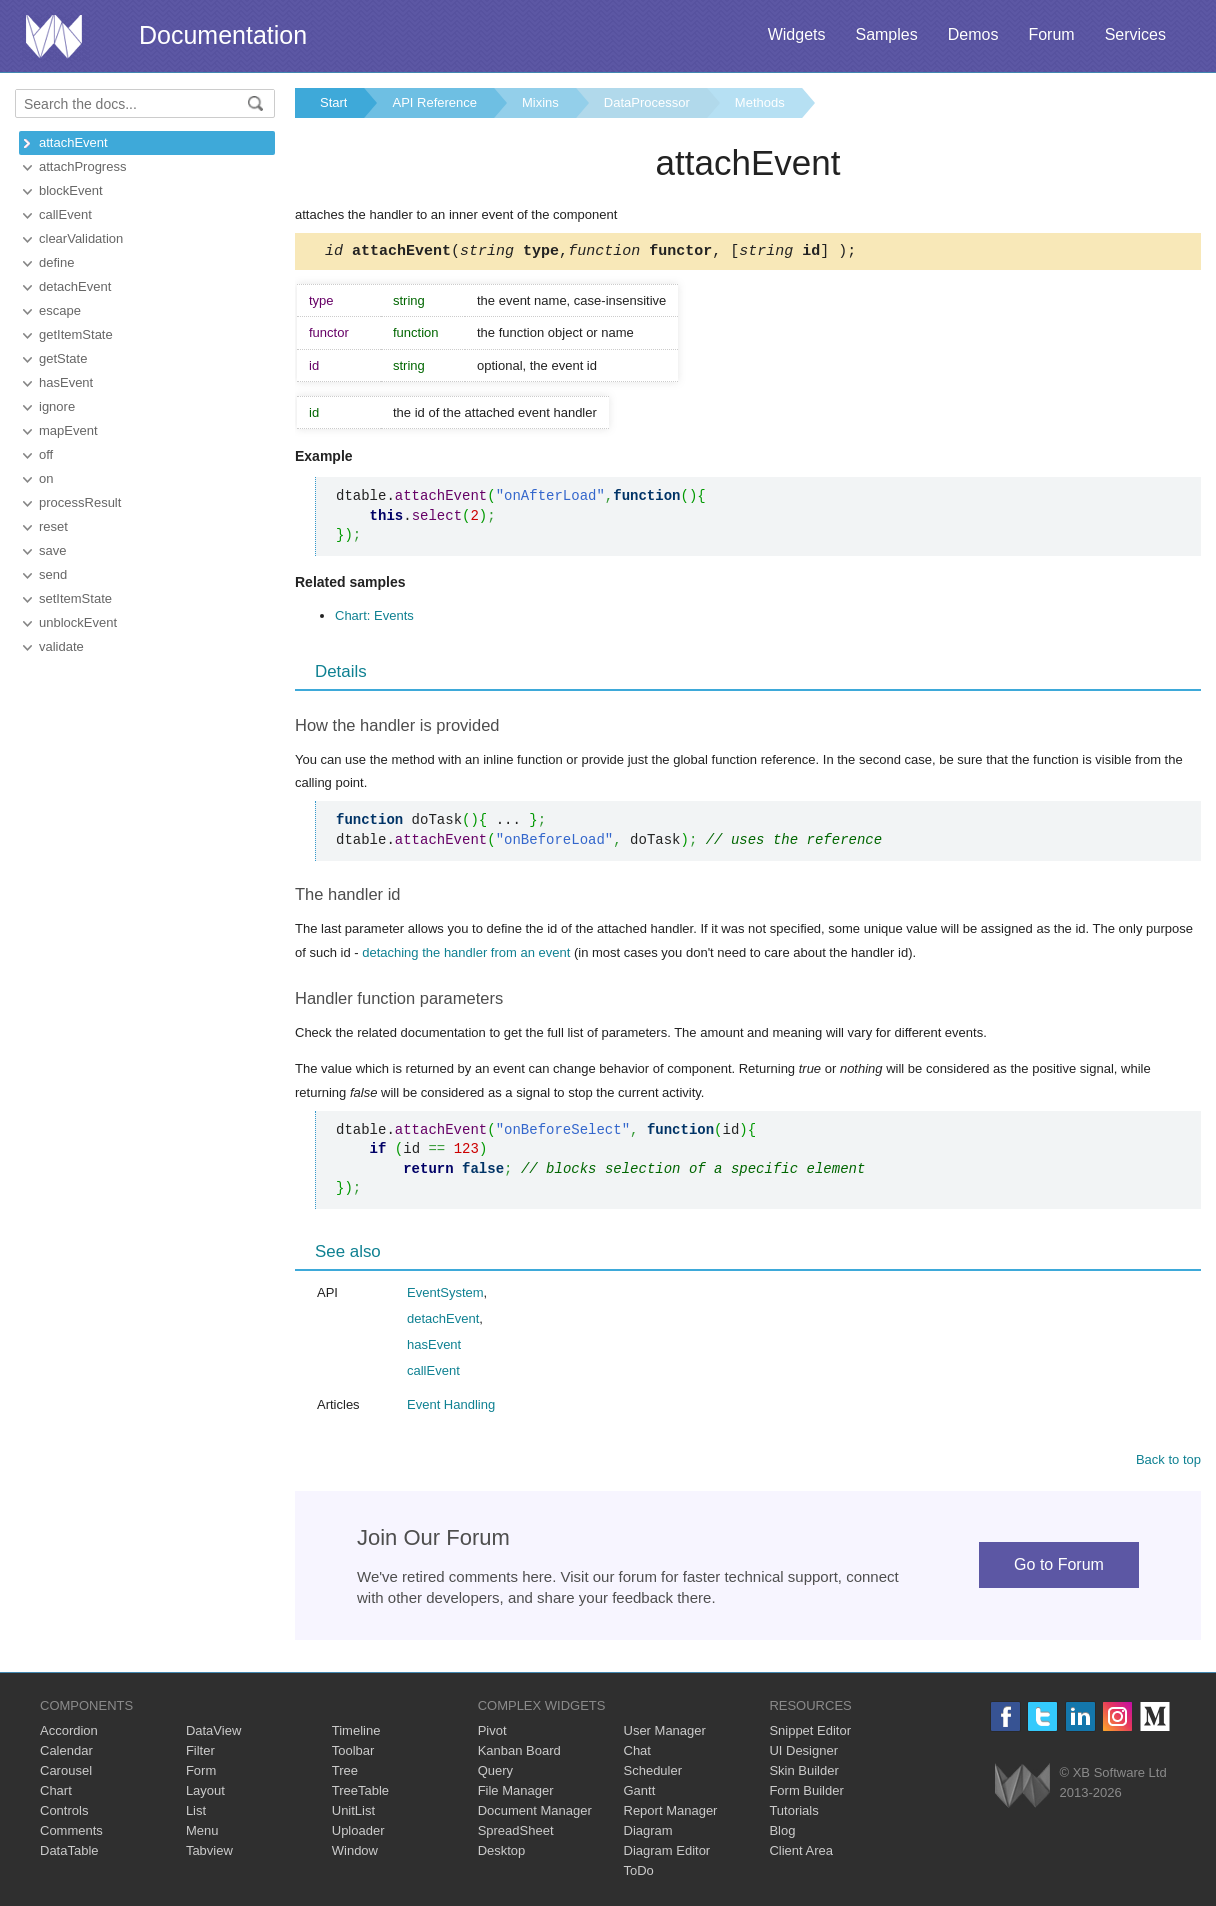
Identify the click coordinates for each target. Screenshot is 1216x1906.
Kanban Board (519, 1753)
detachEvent (75, 286)
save (52, 550)
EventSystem (445, 1295)
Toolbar (353, 1753)
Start (333, 102)
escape (60, 310)
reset (53, 526)
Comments (71, 1833)
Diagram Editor (667, 1853)
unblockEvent (78, 622)
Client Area (801, 1853)
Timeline (356, 1733)
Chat (637, 1753)
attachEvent (73, 142)
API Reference (434, 102)
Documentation (223, 35)
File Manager (516, 1793)
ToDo (639, 1873)
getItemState (76, 334)
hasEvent (66, 382)
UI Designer (803, 1753)
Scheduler (653, 1773)
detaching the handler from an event (466, 955)
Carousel (66, 1773)
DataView (213, 1733)
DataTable (69, 1853)
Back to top (1168, 1462)
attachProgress (82, 166)
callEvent (65, 214)
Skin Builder (803, 1773)
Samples (886, 34)
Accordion (69, 1733)
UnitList (353, 1813)
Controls (64, 1813)
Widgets (797, 34)
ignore (57, 406)
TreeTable (360, 1793)
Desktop (502, 1853)
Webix (1022, 1788)
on (46, 478)
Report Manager (671, 1813)
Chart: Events (374, 618)
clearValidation (81, 238)
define (56, 262)
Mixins (540, 102)
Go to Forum (1059, 1567)
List (196, 1813)
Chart (56, 1793)
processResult (80, 502)
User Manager (665, 1733)
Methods (760, 102)
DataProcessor (647, 102)
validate (61, 646)
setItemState (75, 598)
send (53, 574)
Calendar (66, 1753)
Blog (782, 1833)
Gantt (640, 1793)
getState (63, 358)
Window (355, 1853)
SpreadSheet (516, 1833)
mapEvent (68, 430)
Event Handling (451, 1407)
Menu (202, 1833)
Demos (973, 34)
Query (495, 1773)
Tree (345, 1773)
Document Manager (535, 1813)
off (46, 454)
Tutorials (793, 1813)
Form (201, 1773)
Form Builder (806, 1793)
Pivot (492, 1733)
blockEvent (71, 190)
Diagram (648, 1833)
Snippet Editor (810, 1733)
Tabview (209, 1853)
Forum (1051, 34)
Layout (205, 1793)
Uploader (358, 1833)
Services (1135, 34)
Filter (200, 1753)
